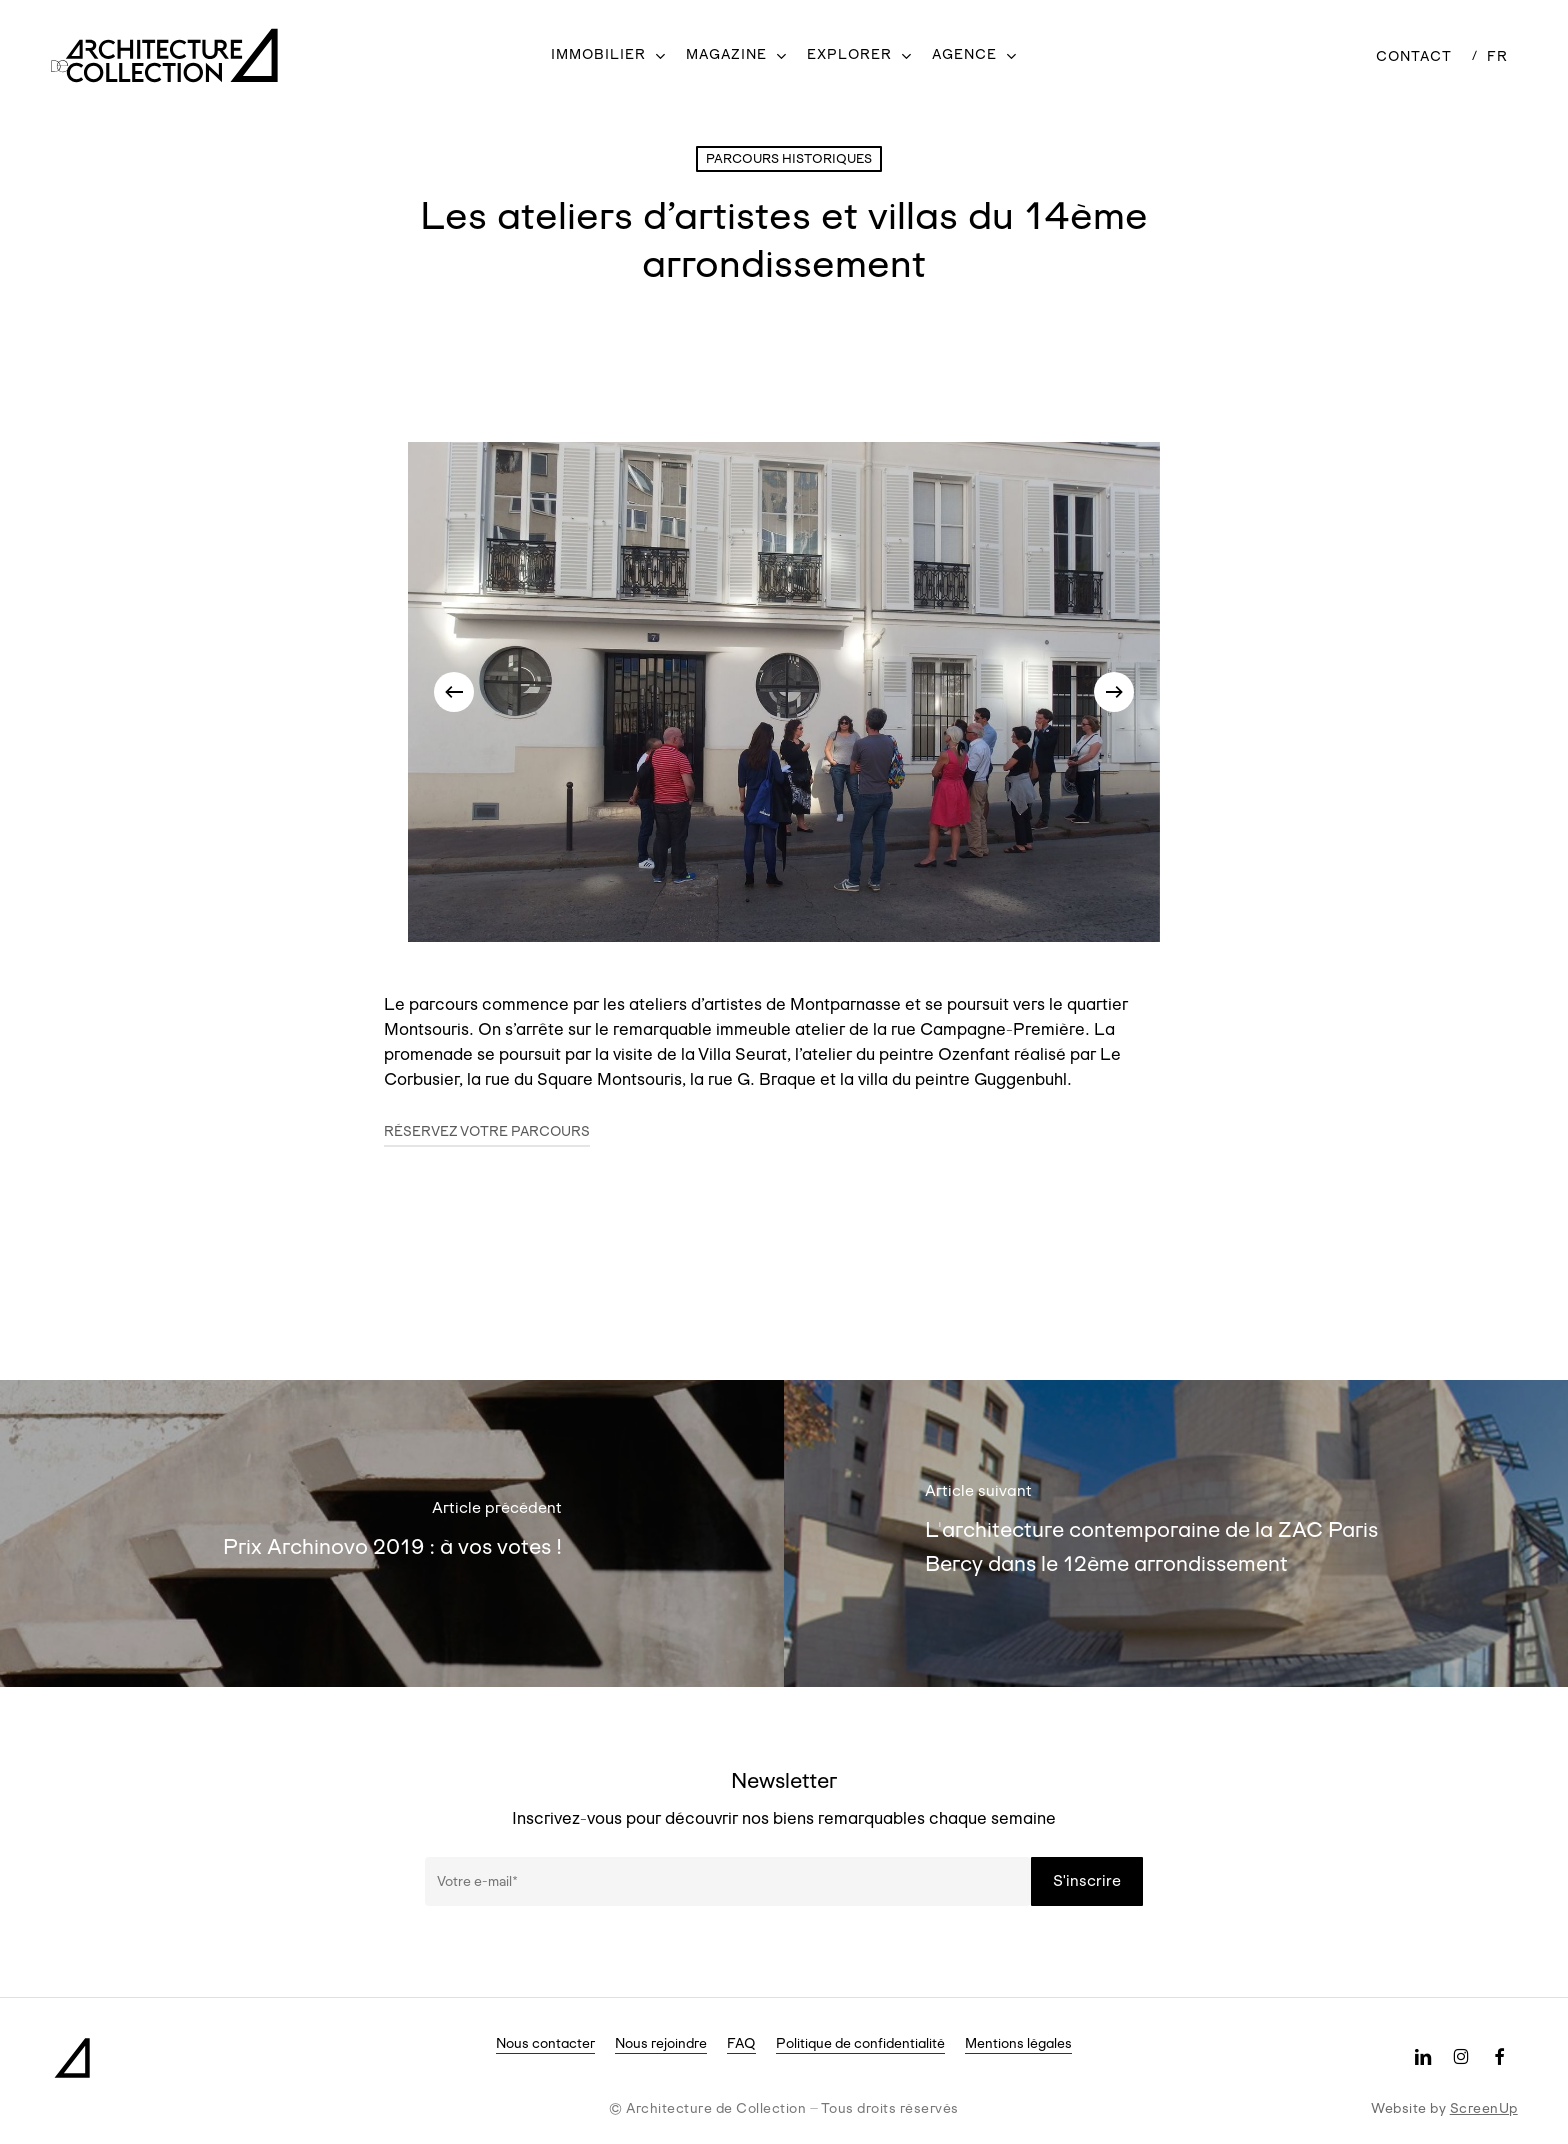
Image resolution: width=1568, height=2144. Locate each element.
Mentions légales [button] (1018, 2043)
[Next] (1114, 692)
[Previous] (454, 692)
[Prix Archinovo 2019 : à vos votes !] (392, 1533)
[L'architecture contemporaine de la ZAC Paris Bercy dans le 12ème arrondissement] (1176, 1533)
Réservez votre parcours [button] (487, 1131)
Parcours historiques (789, 158)
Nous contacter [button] (545, 2043)
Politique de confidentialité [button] (860, 2043)
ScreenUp (1484, 2108)
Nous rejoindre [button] (661, 2043)
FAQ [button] (741, 2043)
